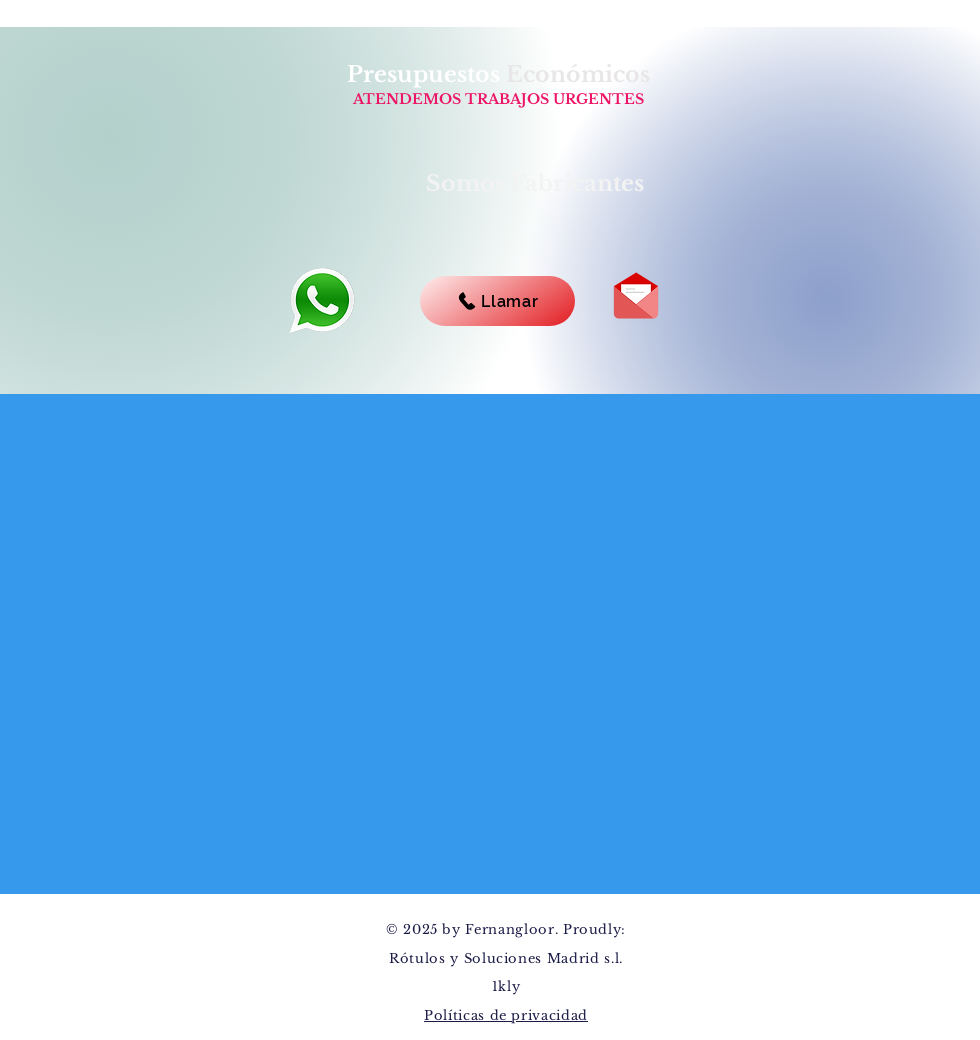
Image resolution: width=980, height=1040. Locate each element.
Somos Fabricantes (535, 183)
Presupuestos (426, 74)
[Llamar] (497, 301)
